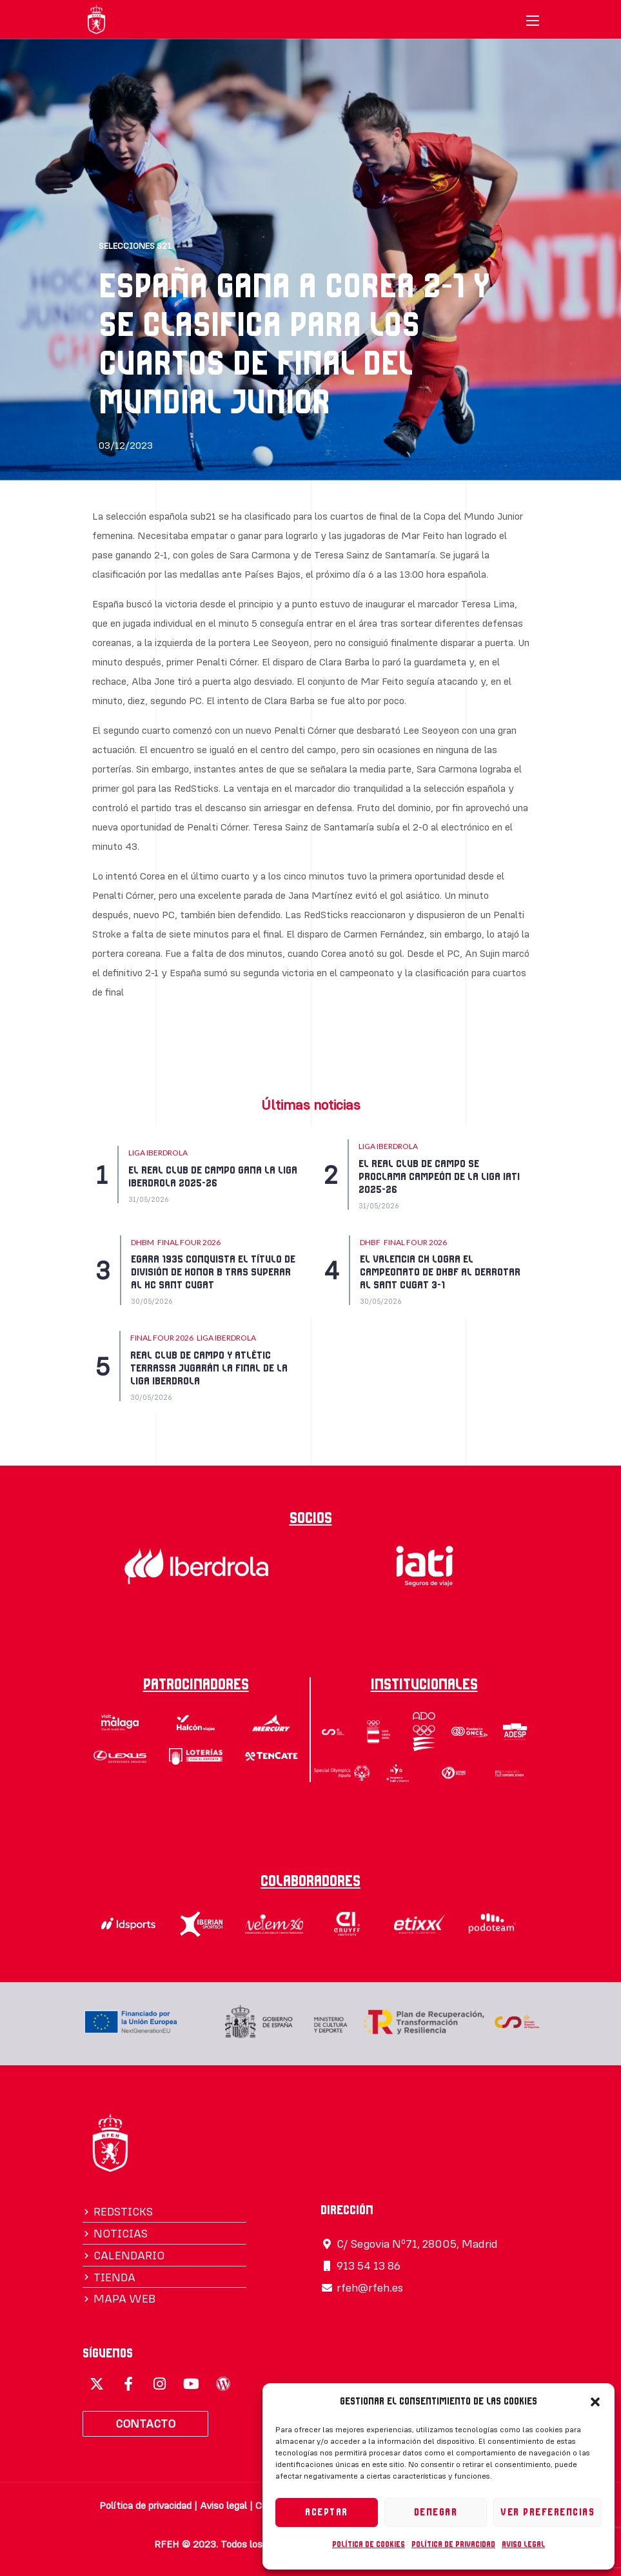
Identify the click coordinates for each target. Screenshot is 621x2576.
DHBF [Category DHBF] (370, 1242)
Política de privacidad (453, 2544)
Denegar (436, 2512)
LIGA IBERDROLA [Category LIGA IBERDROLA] (158, 1152)
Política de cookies (368, 2544)
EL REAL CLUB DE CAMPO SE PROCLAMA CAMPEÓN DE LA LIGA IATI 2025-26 (439, 1177)
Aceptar (326, 2512)
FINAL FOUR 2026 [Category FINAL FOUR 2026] (189, 1242)
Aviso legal (523, 2544)
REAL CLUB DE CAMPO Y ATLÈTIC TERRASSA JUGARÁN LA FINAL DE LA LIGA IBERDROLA (209, 1368)
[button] (595, 2401)
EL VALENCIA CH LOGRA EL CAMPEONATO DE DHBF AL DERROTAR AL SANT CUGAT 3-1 (440, 1272)
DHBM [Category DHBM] (142, 1242)
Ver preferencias (547, 2512)
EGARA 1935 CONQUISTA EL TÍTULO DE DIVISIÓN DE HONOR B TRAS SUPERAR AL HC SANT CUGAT (213, 1272)
